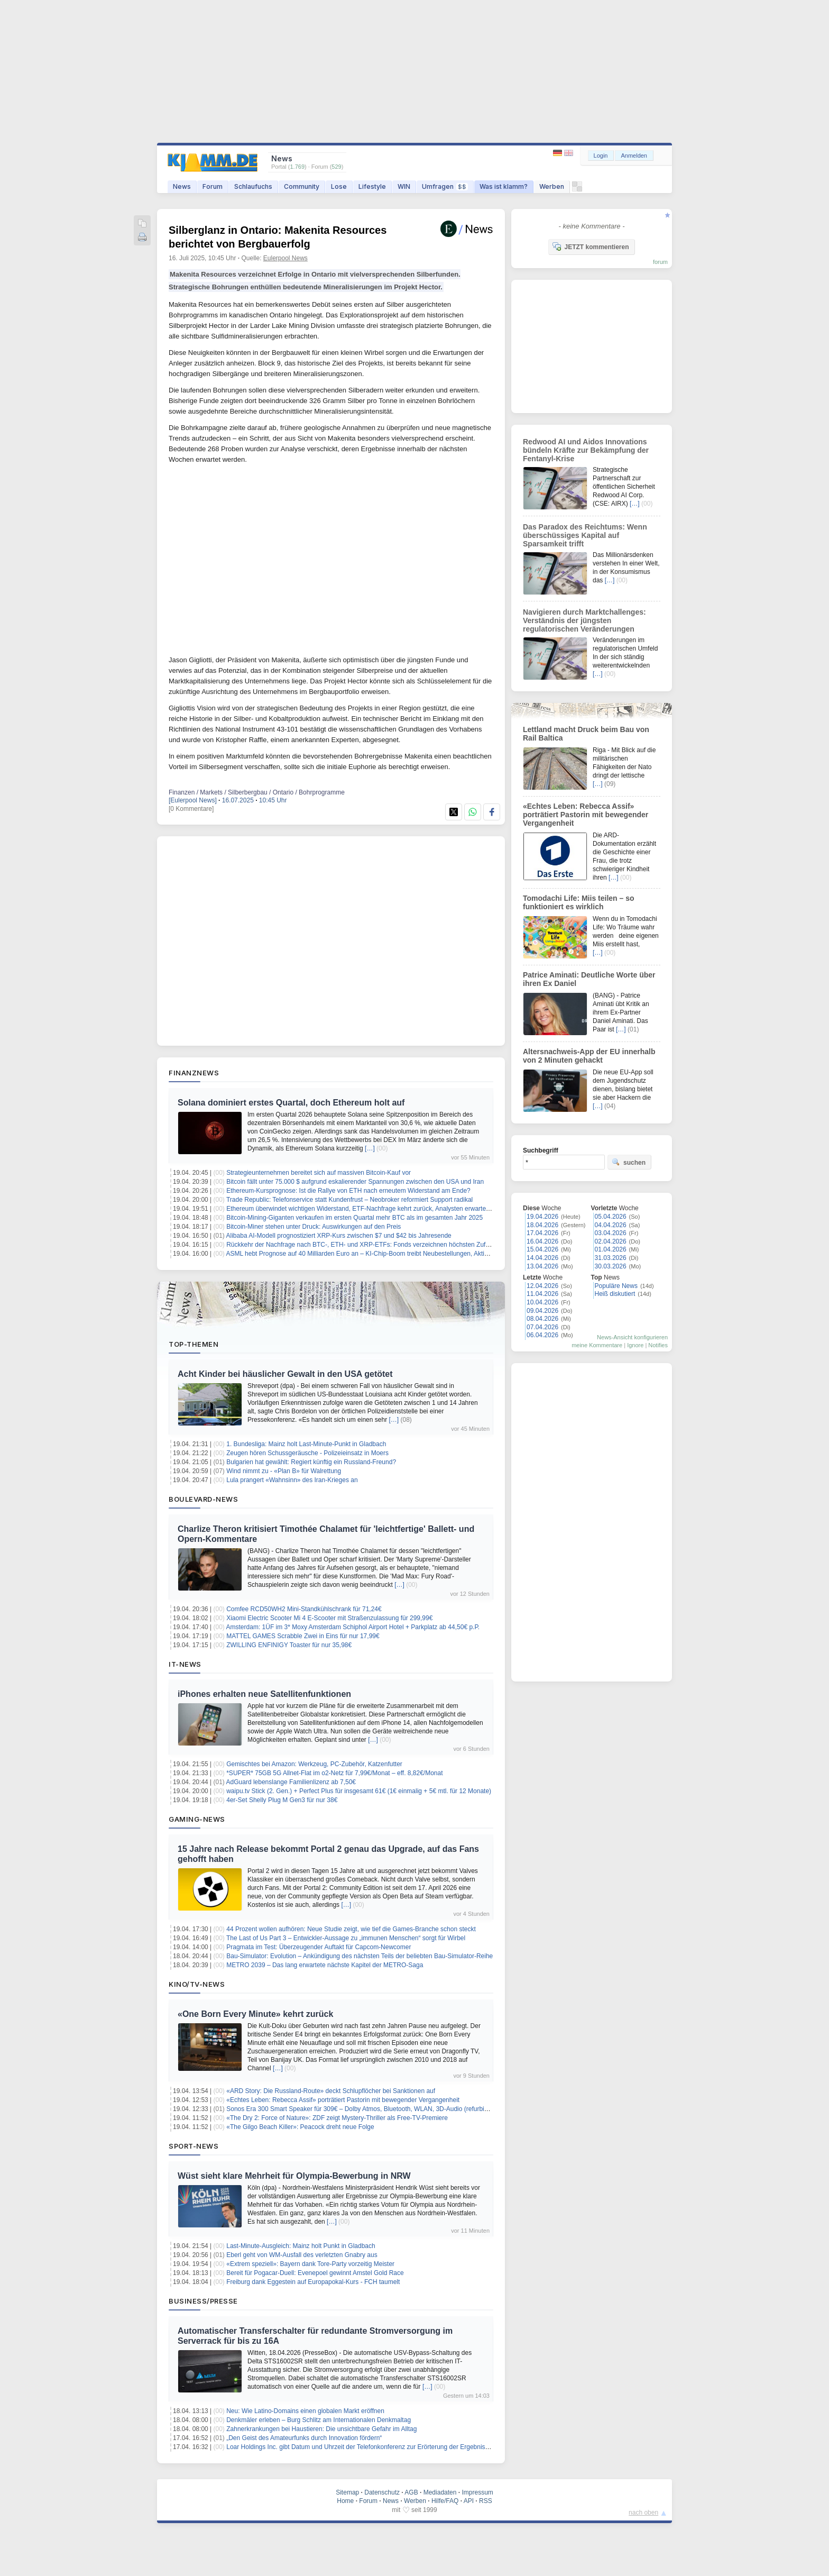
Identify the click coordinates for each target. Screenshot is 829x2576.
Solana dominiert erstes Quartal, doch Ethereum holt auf (291, 1102)
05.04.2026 (611, 1216)
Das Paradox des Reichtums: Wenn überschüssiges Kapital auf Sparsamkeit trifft (585, 535)
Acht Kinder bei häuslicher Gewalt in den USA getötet (285, 1373)
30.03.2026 (611, 1266)
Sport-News (193, 2146)
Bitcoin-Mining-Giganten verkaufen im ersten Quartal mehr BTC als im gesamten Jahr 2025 (354, 1217)
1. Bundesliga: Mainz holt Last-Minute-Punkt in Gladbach (306, 1444)
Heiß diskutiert (615, 1294)
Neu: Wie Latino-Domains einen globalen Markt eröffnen (305, 2411)
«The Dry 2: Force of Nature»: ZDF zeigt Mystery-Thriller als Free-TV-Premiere (337, 2118)
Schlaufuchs (253, 186)
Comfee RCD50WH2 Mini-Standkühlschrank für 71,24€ (303, 1609)
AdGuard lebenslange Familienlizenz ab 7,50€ (291, 1782)
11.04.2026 (542, 1294)
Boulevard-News (203, 1499)
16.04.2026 (542, 1241)
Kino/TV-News (197, 1984)
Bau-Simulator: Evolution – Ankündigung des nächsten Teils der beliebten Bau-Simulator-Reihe (359, 1956)
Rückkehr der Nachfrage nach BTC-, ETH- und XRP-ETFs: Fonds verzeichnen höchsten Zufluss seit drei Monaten (386, 1244)
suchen (629, 1162)
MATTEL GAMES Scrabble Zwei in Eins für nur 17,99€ (302, 1636)
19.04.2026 (542, 1216)
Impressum (477, 2492)
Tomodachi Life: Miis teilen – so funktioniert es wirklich (578, 902)
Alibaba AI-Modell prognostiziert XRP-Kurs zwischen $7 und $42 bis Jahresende (339, 1235)
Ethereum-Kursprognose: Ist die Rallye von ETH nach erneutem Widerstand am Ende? (348, 1190)
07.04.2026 (542, 1327)
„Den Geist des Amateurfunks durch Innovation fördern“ (304, 2438)
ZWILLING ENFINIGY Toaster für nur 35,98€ (289, 1645)
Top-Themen (193, 1344)
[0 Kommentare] (191, 808)
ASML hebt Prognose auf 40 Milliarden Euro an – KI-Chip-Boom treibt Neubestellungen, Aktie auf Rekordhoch (380, 1253)
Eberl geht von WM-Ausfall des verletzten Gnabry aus (301, 2255)
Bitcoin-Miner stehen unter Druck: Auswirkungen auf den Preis (313, 1226)
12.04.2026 (542, 1286)
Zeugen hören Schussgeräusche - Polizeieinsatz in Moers (307, 1453)
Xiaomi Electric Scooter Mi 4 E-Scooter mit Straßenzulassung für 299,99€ (329, 1618)
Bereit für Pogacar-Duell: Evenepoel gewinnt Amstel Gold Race (315, 2273)
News (182, 186)
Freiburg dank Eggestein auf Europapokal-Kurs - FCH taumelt (313, 2282)
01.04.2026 (611, 1249)
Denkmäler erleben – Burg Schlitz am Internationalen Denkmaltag (318, 2420)
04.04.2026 (611, 1225)
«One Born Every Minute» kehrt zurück (255, 2013)
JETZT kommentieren (590, 246)
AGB (411, 2492)
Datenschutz (382, 2492)
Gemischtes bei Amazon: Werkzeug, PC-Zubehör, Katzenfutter (314, 1764)
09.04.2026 (542, 1310)
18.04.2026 (542, 1225)
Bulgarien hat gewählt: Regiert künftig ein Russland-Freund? (311, 1462)
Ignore (635, 1345)
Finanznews (194, 1072)
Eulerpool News (285, 258)
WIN (404, 186)
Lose (339, 186)
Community (301, 186)
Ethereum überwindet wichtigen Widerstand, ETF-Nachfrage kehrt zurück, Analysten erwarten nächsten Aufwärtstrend (391, 1208)
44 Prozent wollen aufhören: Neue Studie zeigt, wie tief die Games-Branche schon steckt (351, 1929)
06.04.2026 (542, 1335)
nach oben (643, 2512)
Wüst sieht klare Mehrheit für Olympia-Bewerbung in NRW (294, 2175)
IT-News (185, 1664)
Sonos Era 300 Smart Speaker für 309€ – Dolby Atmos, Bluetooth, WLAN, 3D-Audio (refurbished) (363, 2109)
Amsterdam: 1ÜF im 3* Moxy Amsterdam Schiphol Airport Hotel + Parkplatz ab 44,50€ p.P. (353, 1627)
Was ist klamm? (504, 186)
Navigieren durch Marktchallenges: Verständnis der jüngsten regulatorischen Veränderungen (584, 620)
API (469, 2501)
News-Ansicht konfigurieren (632, 1337)
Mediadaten (440, 2492)
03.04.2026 (611, 1233)
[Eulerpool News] (193, 800)
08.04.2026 (542, 1318)
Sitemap (347, 2492)
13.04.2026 (542, 1266)
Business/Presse (203, 2301)
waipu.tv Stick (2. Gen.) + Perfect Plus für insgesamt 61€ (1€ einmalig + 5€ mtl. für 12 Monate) (358, 1791)
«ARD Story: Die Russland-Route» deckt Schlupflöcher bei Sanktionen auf (330, 2091)
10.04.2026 (542, 1302)
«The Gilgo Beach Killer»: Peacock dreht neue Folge (300, 2127)
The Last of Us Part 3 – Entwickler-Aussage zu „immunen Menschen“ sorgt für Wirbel (345, 1938)
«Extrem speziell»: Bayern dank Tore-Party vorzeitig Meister (310, 2264)
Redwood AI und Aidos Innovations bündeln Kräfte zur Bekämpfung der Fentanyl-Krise (586, 450)
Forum (212, 186)
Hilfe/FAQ (444, 2501)
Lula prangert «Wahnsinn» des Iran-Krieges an (291, 1480)
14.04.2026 (542, 1258)
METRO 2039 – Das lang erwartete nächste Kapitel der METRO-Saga (324, 1965)
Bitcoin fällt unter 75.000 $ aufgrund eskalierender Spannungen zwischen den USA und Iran (355, 1181)
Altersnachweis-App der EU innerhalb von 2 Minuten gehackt (589, 1055)
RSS (485, 2501)
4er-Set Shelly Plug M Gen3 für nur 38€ (281, 1800)
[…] (370, 1148)
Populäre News (616, 1286)
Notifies (658, 1345)
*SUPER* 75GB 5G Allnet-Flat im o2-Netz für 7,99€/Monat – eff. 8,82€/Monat (334, 1773)
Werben (551, 186)
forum (660, 262)
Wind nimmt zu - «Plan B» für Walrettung (283, 1471)
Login (601, 155)
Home (345, 2501)
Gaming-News (197, 1819)
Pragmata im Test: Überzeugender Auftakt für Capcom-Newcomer (318, 1947)
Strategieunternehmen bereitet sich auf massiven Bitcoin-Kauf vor (318, 1172)
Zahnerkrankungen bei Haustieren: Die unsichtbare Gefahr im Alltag (321, 2429)
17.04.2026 (542, 1233)
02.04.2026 (611, 1241)
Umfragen (445, 186)
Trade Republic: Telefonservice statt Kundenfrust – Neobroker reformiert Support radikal (349, 1199)
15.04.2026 (542, 1249)
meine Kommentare (597, 1345)
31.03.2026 (611, 1258)
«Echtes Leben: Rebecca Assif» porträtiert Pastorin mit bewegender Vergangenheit (342, 2100)
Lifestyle (372, 186)
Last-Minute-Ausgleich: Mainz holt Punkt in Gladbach (300, 2246)
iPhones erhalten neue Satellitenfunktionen (264, 1693)
